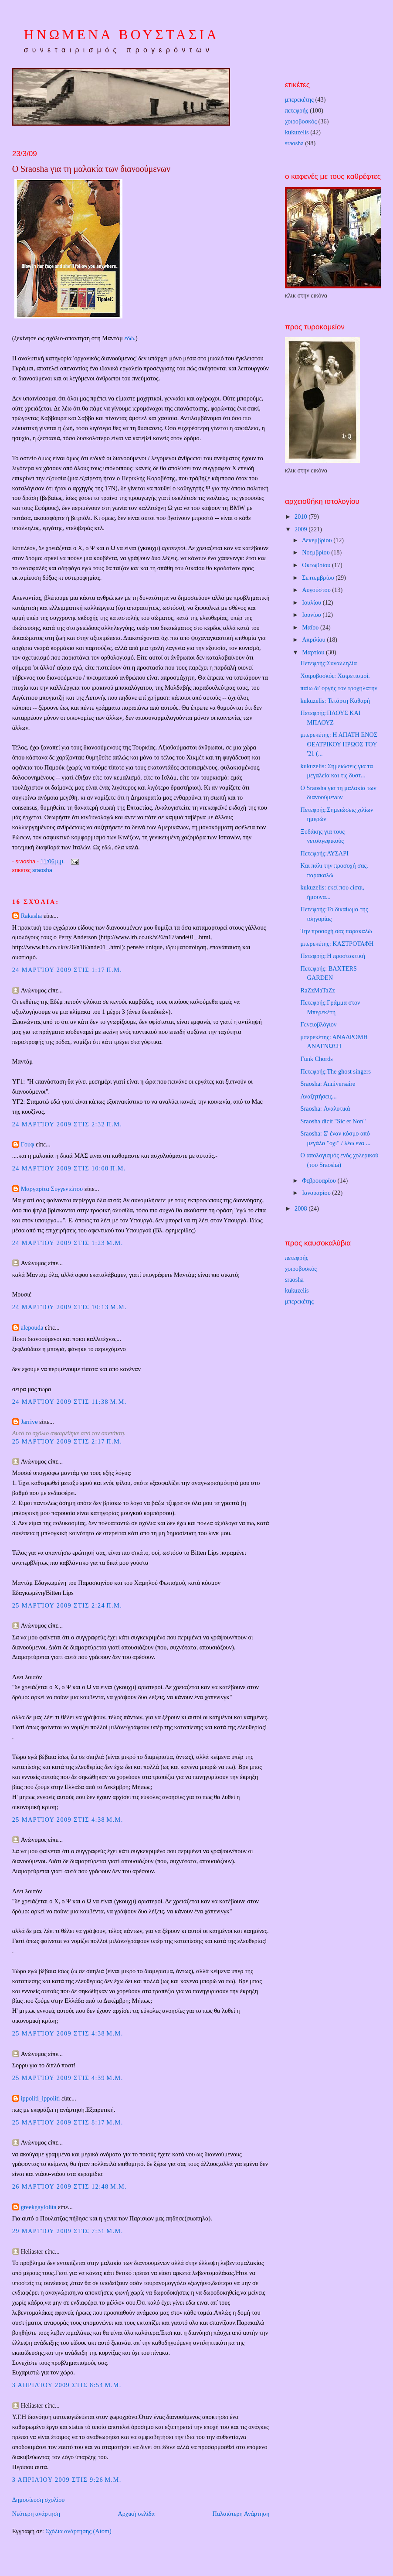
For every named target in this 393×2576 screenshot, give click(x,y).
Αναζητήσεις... (319, 1096)
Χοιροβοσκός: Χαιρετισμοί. (335, 675)
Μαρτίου (314, 652)
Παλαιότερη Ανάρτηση (240, 2513)
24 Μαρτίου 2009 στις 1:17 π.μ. (67, 969)
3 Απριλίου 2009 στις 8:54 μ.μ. (67, 2384)
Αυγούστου (317, 589)
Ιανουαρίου (317, 1192)
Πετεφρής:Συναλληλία (329, 663)
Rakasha (31, 915)
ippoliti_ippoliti (40, 2098)
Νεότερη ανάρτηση (36, 2513)
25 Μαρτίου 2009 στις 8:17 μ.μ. (67, 2122)
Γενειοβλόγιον (319, 1024)
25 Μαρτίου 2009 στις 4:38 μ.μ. (67, 1819)
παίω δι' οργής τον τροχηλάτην (339, 687)
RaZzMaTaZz (318, 990)
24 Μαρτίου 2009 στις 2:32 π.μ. (67, 1124)
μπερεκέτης (299, 99)
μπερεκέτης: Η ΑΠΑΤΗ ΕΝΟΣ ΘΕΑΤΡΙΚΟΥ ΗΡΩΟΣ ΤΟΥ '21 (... (339, 744)
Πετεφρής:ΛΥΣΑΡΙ (325, 853)
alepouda (32, 1327)
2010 (301, 516)
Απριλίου (314, 639)
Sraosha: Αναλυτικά (325, 1108)
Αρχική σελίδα (136, 2513)
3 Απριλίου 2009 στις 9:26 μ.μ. (67, 2479)
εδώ (129, 338)
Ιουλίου (312, 602)
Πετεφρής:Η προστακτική (333, 955)
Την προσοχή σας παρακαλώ (336, 930)
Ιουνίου (312, 614)
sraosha (42, 870)
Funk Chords (317, 1058)
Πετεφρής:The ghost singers (336, 1071)
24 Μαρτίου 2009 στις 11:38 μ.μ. (69, 1401)
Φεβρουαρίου (319, 1180)
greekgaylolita (39, 2206)
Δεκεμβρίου (317, 540)
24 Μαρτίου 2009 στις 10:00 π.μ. (69, 1168)
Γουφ (27, 1144)
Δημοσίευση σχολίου (38, 2499)
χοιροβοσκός (301, 121)
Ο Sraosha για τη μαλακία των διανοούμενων (91, 169)
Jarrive (29, 1421)
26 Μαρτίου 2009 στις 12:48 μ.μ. (69, 2186)
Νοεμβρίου (316, 552)
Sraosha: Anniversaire (328, 1083)
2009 (301, 529)
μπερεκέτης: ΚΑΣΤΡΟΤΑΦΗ (337, 943)
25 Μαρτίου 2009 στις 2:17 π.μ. (67, 1441)
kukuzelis (297, 132)
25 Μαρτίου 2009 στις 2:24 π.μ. (67, 1605)
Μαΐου (311, 627)
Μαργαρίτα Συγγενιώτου (52, 1188)
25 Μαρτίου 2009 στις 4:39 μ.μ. (67, 2077)
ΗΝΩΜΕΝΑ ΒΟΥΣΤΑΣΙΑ (122, 34)
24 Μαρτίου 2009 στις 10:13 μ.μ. (69, 1306)
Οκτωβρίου (317, 564)
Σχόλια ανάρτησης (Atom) (78, 2531)
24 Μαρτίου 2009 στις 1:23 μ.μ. (67, 1242)
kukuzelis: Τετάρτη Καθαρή (335, 700)
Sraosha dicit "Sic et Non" (333, 1121)
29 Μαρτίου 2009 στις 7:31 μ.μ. (67, 2230)
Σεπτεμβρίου (318, 577)
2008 (301, 1208)
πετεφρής (296, 110)
